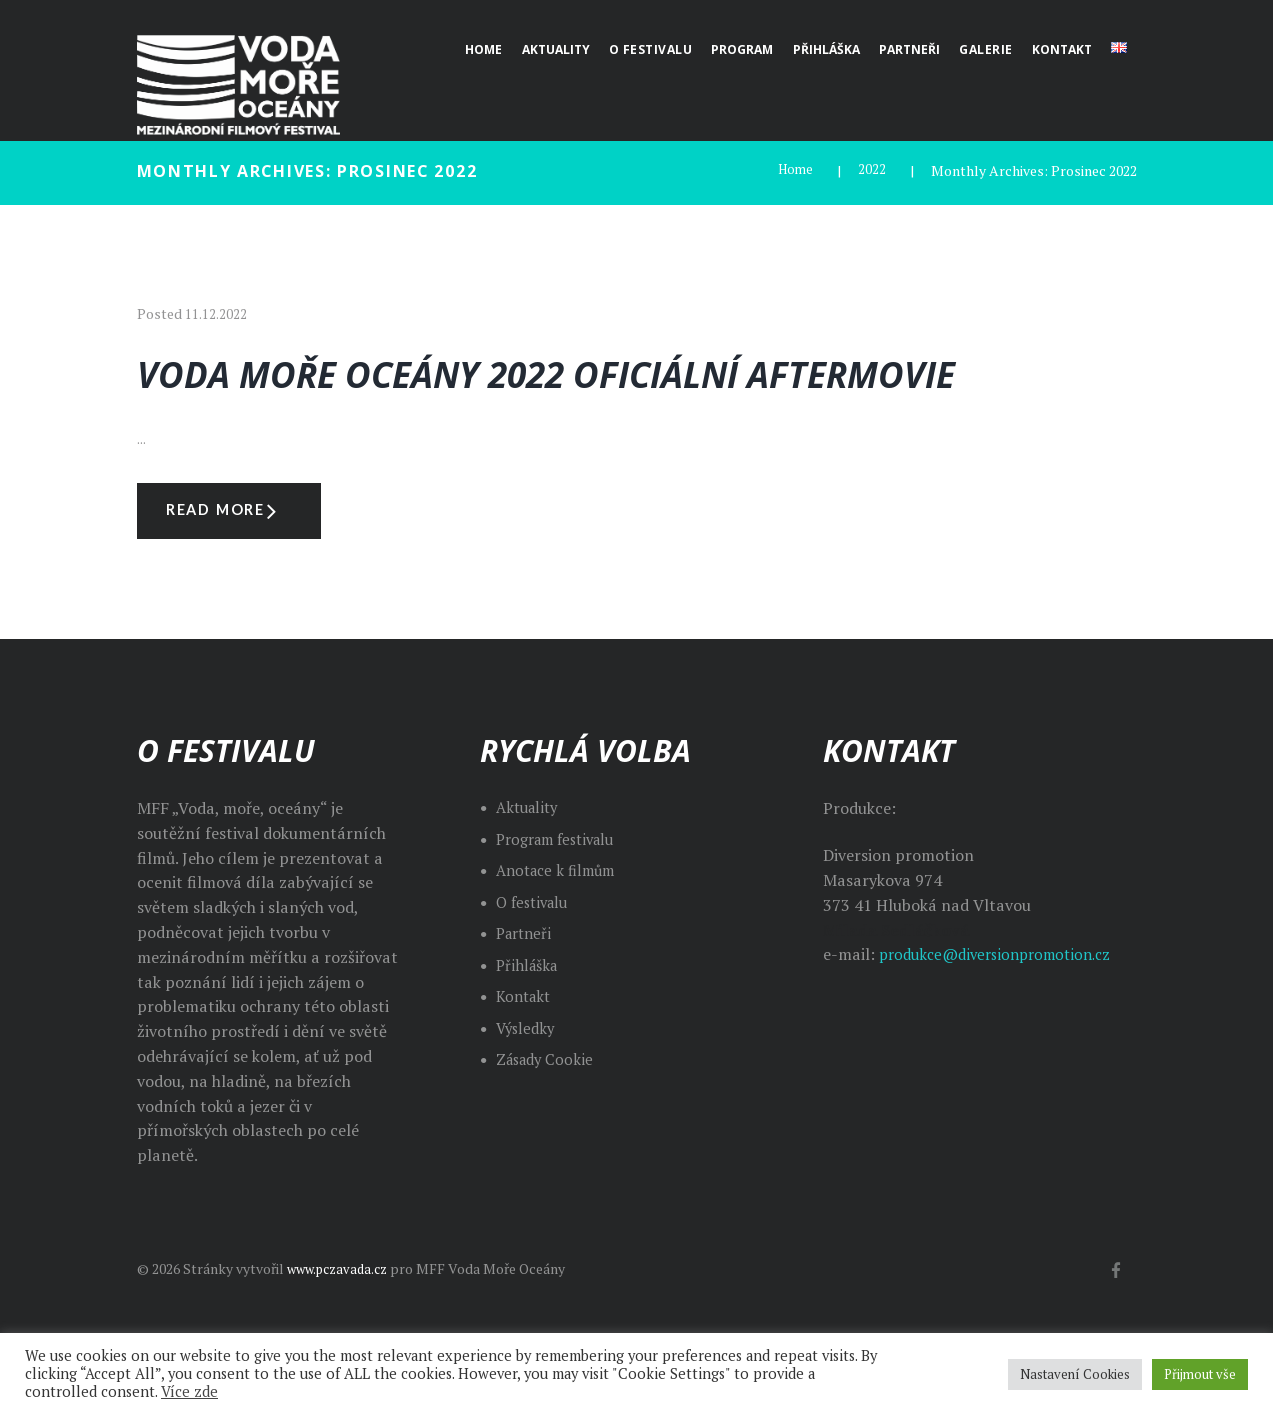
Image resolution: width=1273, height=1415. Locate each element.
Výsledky (527, 1084)
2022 (872, 170)
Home (794, 170)
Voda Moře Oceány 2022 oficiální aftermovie (566, 394)
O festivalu (535, 958)
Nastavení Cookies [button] (1075, 1374)
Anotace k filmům (561, 926)
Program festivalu (562, 895)
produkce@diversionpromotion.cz (1004, 1011)
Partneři (526, 989)
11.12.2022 (216, 313)
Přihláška (529, 1021)
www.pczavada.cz (342, 1324)
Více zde (189, 1391)
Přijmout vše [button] (1200, 1374)
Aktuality (530, 863)
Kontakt (526, 1052)
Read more (238, 563)
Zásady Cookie (548, 1115)
